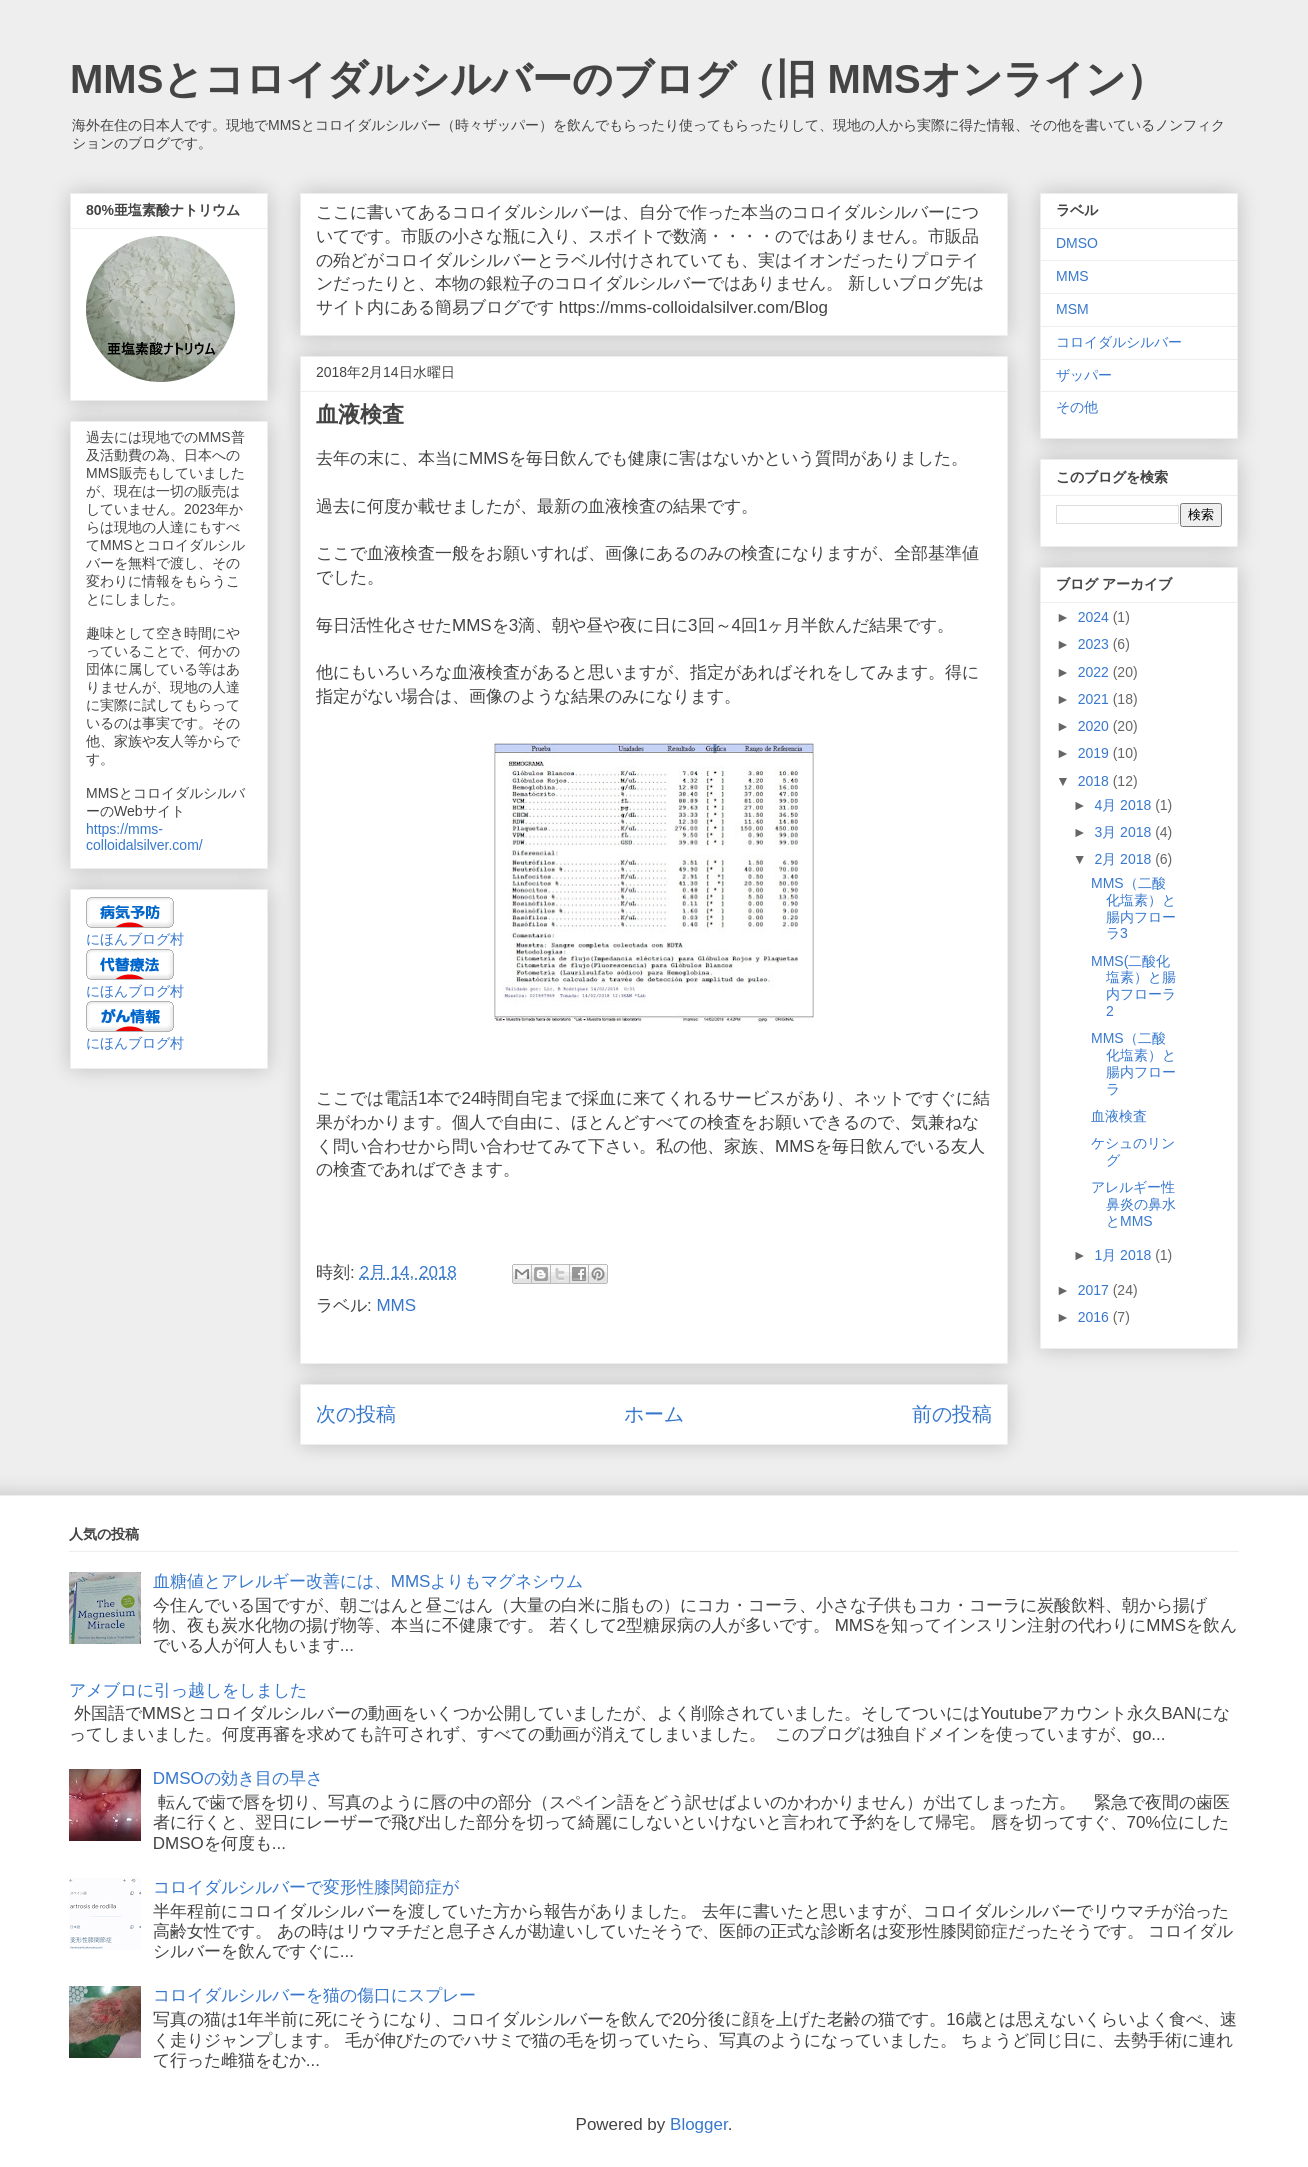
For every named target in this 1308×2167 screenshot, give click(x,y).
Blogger (699, 2124)
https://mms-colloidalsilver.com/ (144, 837)
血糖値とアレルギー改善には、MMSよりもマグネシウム (368, 1581)
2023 (1095, 644)
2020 (1095, 726)
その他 (1077, 407)
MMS (396, 1305)
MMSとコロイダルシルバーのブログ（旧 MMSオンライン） (618, 79)
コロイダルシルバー (1119, 342)
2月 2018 (1124, 859)
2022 (1095, 672)
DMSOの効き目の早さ (238, 1778)
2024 (1095, 617)
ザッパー (1084, 375)
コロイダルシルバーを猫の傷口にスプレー (314, 1995)
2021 (1095, 699)
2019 (1095, 753)
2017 (1095, 1290)
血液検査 (1119, 1116)
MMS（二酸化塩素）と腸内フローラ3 (1133, 908)
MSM (1072, 309)
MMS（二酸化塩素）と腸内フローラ (1133, 1063)
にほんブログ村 (135, 939)
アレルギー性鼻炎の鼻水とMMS (1133, 1204)
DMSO (1077, 243)
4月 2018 (1124, 805)
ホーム (654, 1414)
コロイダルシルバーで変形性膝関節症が (306, 1887)
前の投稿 (952, 1414)
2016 (1095, 1317)
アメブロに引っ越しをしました (188, 1690)
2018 (1095, 781)
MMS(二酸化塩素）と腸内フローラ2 (1133, 986)
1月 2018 (1124, 1255)
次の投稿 (356, 1414)
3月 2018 (1124, 832)
